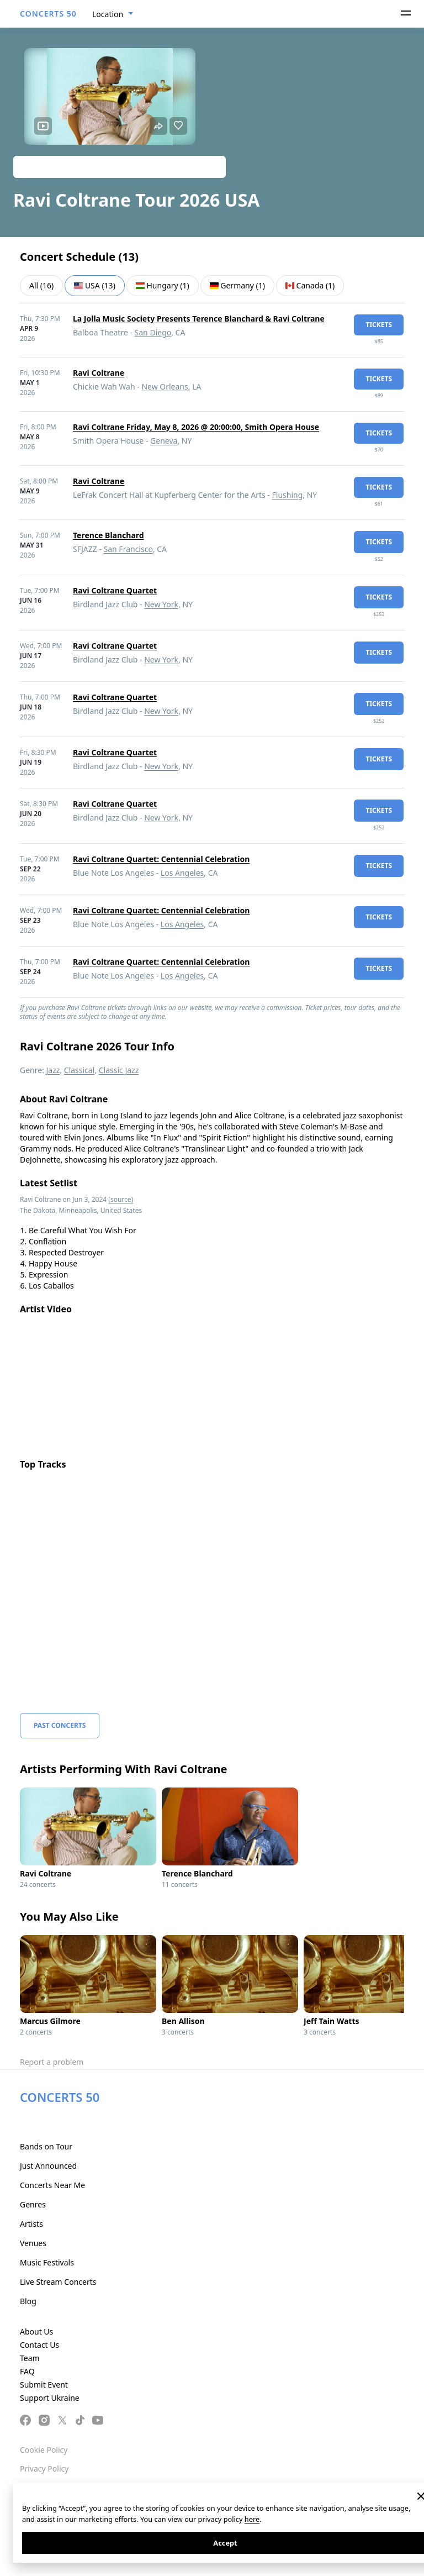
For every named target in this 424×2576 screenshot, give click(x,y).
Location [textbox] (107, 14)
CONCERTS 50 (48, 13)
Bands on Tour (46, 2146)
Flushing (287, 495)
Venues (33, 2243)
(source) (120, 1199)
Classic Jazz (119, 1070)
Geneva (163, 440)
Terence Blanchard (108, 535)
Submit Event (44, 2384)
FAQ (27, 2371)
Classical (79, 1070)
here (252, 2519)
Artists (31, 2223)
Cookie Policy (43, 2449)
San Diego (153, 332)
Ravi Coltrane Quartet (115, 590)
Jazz (53, 1070)
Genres (33, 2204)
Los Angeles (182, 873)
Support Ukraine (50, 2398)
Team (30, 2358)
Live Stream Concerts (58, 2282)
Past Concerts (60, 1725)
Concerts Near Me (52, 2185)
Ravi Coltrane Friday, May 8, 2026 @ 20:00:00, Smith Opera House (196, 427)
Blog (28, 2301)
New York (161, 604)
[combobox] (112, 14)
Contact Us (39, 2345)
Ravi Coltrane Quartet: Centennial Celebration (161, 859)
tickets (378, 324)
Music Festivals (47, 2262)
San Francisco (128, 549)
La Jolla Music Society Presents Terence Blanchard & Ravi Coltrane (199, 318)
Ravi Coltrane (98, 372)
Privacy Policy (44, 2468)
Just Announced (48, 2165)
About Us (36, 2331)
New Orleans (164, 386)
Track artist (119, 166)
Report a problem (51, 2062)
